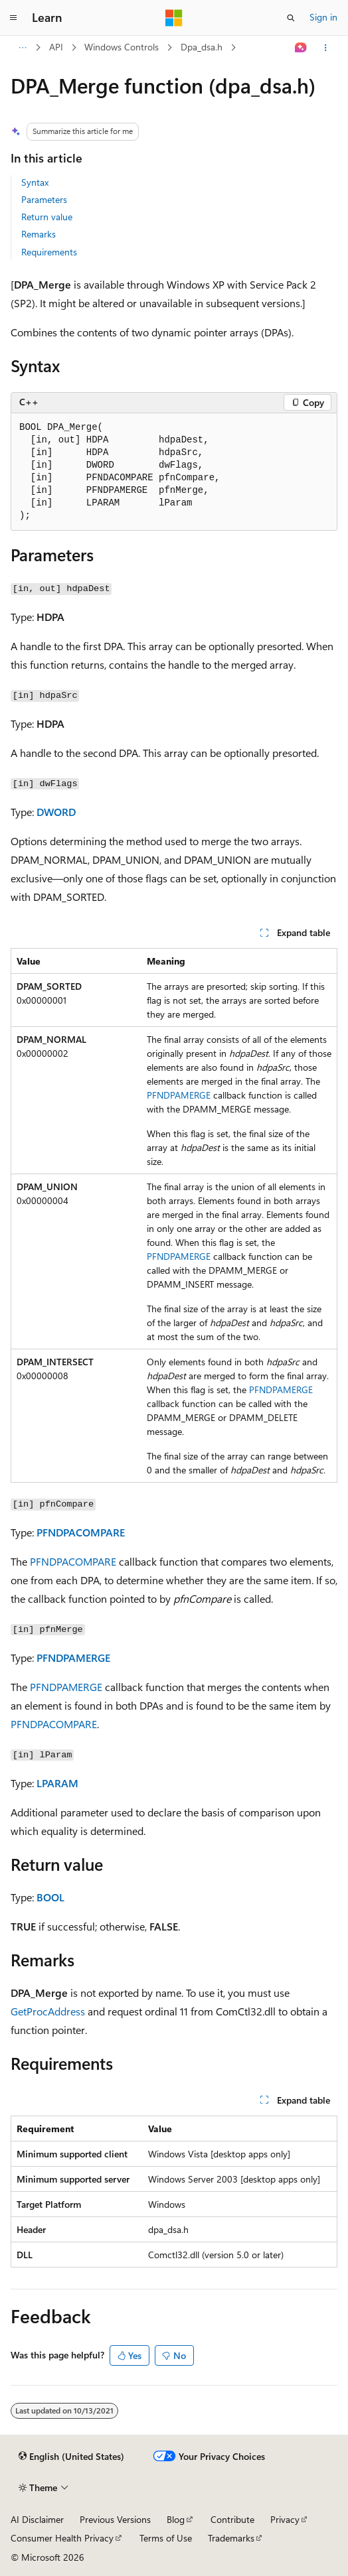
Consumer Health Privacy (62, 2538)
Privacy (285, 2519)
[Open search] (291, 18)
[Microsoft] (174, 18)
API (56, 46)
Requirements (49, 251)
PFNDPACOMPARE (81, 1532)
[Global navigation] (13, 18)
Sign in (323, 17)
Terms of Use (165, 2538)
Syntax (34, 182)
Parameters (44, 199)
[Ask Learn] (301, 47)
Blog (176, 2519)
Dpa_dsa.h (201, 46)
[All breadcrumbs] (22, 47)
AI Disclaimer (37, 2519)
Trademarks (231, 2538)
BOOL (50, 1897)
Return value (46, 216)
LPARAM (57, 1783)
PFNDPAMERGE (179, 1095)
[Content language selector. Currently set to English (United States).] (71, 2456)
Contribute (232, 2519)
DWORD (56, 812)
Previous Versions (115, 2519)
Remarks (38, 234)
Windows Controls (121, 46)
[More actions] (325, 47)
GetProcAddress (48, 2011)
